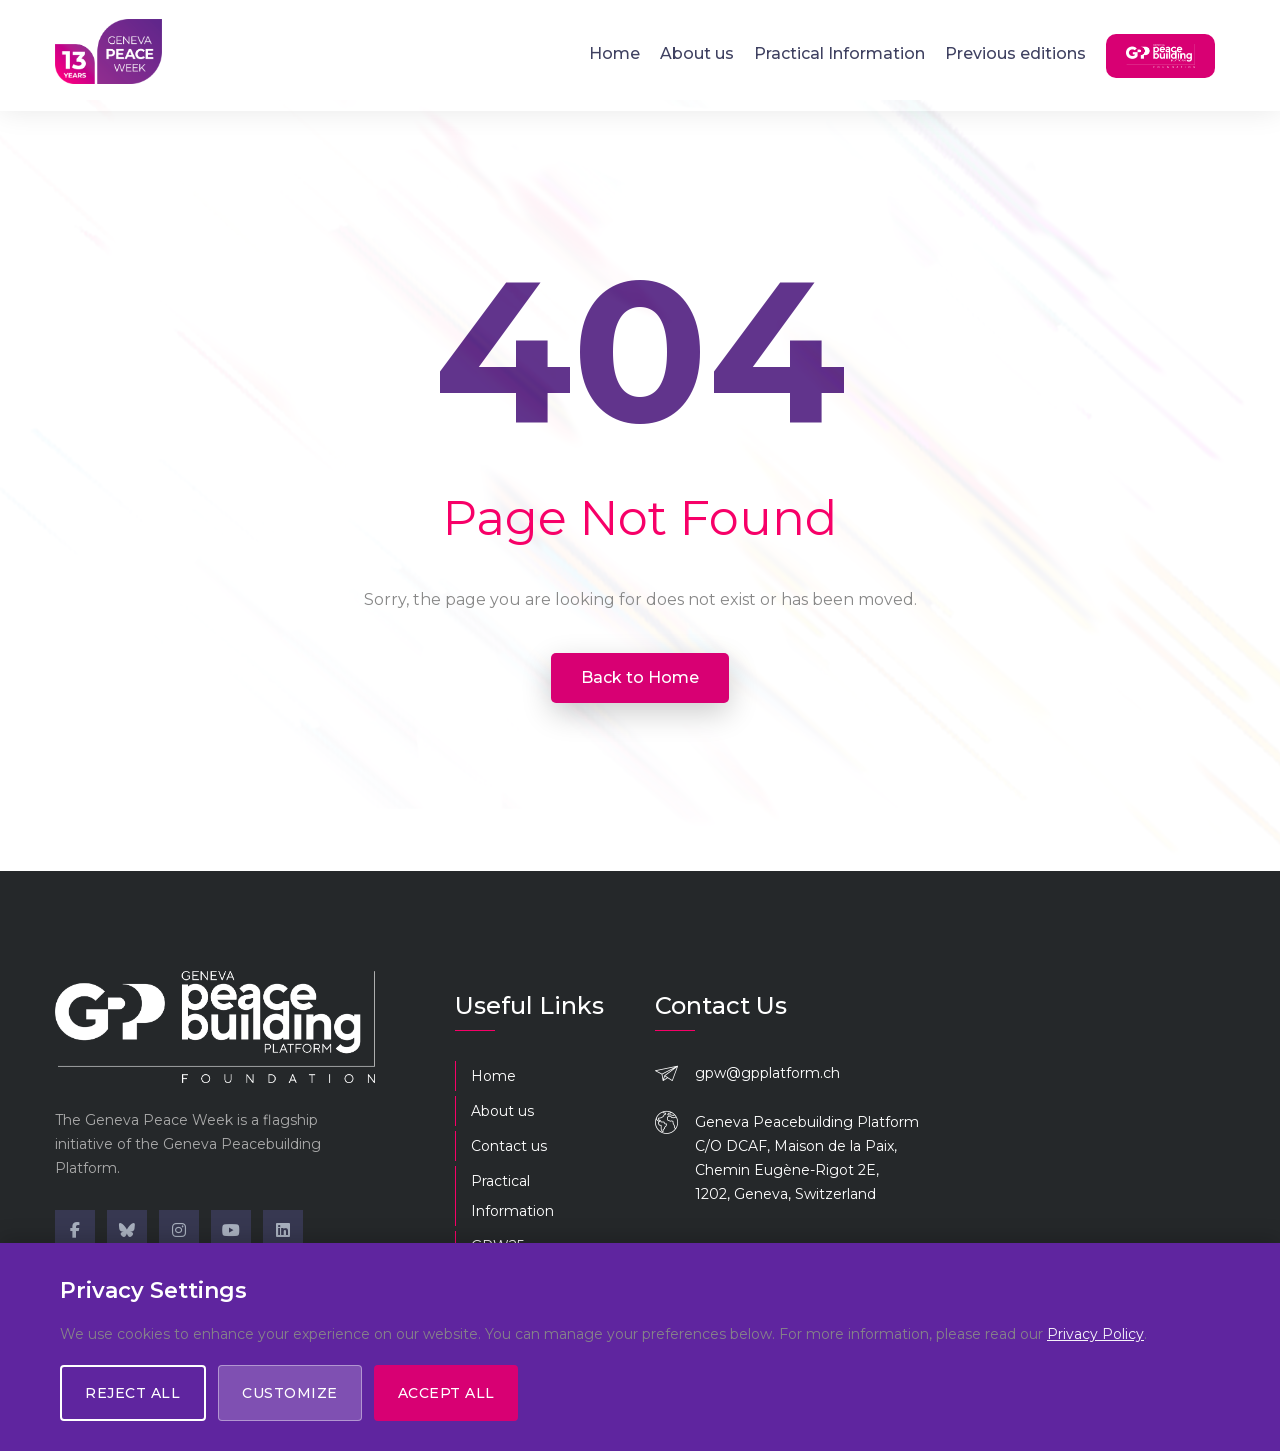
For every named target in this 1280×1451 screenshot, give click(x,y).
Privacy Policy (1095, 1334)
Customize (292, 1393)
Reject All (133, 1393)
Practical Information (839, 52)
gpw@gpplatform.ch (767, 1073)
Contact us (509, 1146)
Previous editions (1015, 52)
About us (697, 52)
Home (614, 52)
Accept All (449, 1393)
